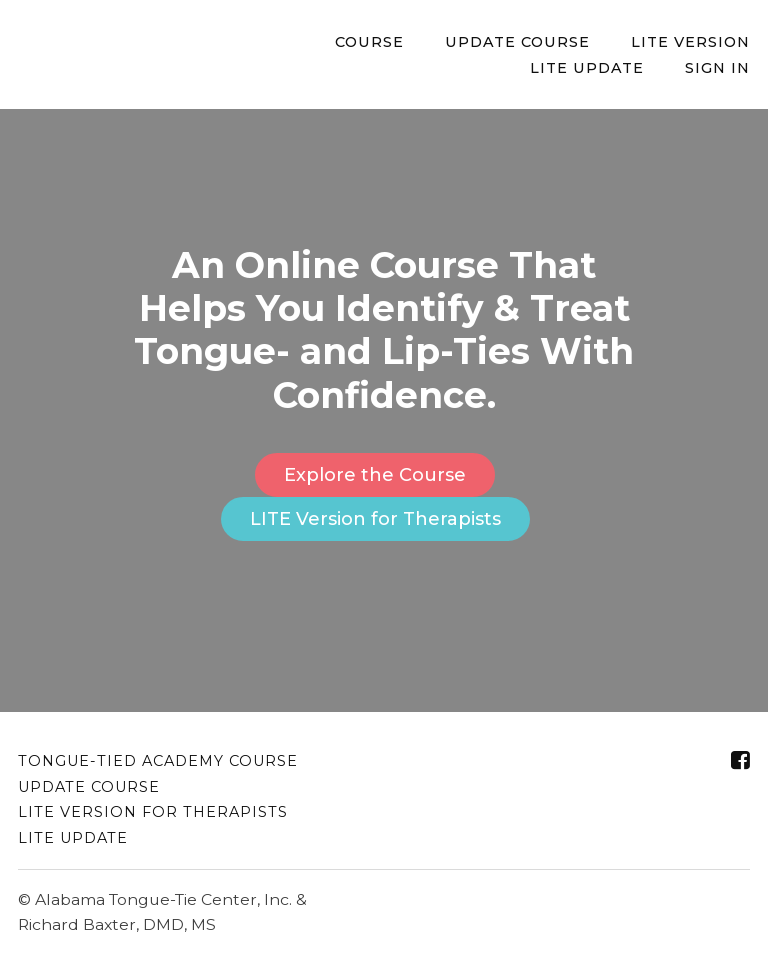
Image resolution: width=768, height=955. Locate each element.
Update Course (517, 42)
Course (369, 42)
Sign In (717, 68)
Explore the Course (375, 475)
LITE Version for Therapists (375, 519)
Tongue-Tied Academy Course (158, 761)
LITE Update (587, 68)
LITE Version (690, 42)
